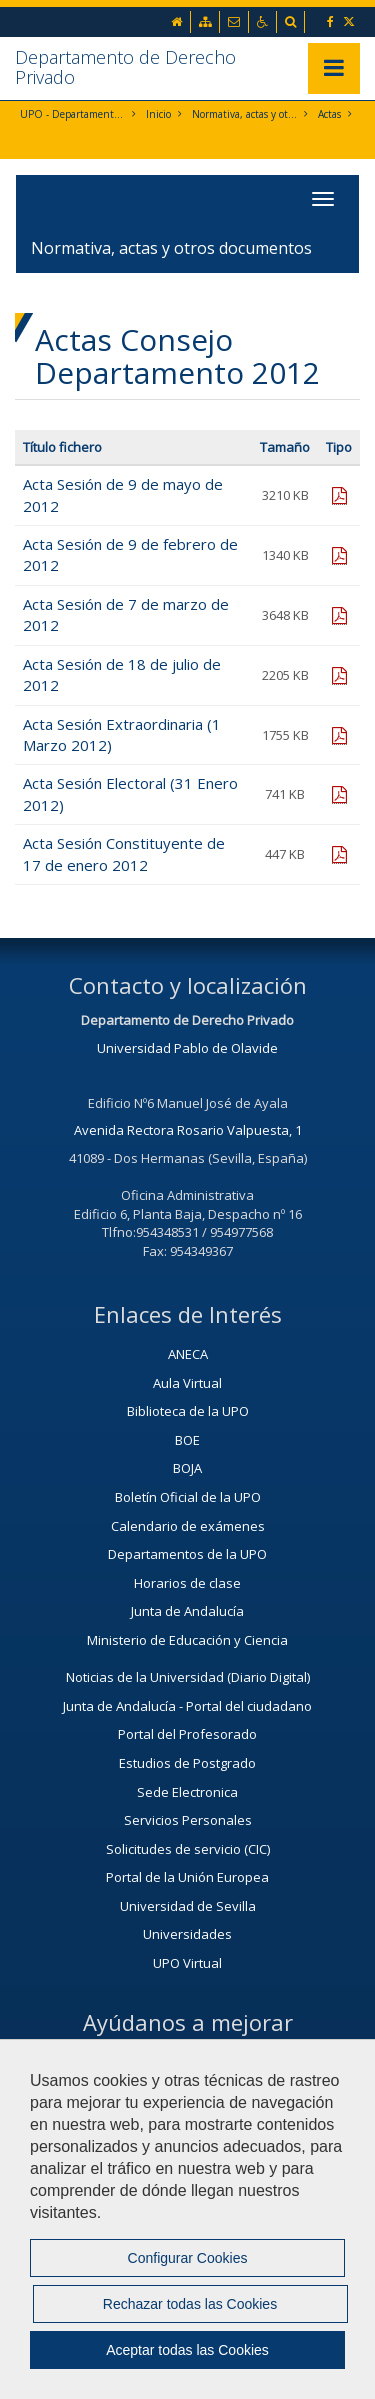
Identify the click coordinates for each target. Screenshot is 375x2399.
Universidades (187, 1934)
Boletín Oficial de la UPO (188, 1497)
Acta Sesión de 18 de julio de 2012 (122, 674)
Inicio (158, 114)
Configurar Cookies (188, 2258)
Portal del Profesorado (187, 1734)
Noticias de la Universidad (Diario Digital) (188, 1677)
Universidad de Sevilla (188, 1906)
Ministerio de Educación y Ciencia (187, 1640)
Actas (329, 114)
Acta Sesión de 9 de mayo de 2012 (123, 494)
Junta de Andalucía (187, 1611)
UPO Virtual (187, 1963)
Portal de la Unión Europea (187, 1877)
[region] (187, 2219)
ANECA (188, 1354)
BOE (187, 1440)
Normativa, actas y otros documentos (244, 114)
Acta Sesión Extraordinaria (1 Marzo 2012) (122, 734)
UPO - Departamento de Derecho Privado (72, 114)
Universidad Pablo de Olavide (187, 1048)
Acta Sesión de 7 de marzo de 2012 (126, 614)
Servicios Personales (188, 1820)
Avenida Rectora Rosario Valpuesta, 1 (188, 1130)
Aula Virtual (187, 1383)
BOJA (187, 1468)
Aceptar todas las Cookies (187, 2350)
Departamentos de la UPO (187, 1554)
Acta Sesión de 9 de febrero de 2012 (130, 554)
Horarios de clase (187, 1583)
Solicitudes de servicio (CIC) (188, 1849)
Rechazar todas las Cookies (190, 2304)
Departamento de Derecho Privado (125, 67)
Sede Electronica (187, 1792)
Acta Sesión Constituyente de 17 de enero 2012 (124, 853)
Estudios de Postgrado (187, 1763)
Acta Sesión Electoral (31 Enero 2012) (130, 793)
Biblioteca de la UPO (188, 1411)
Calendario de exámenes (188, 1526)
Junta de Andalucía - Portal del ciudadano (187, 1706)
